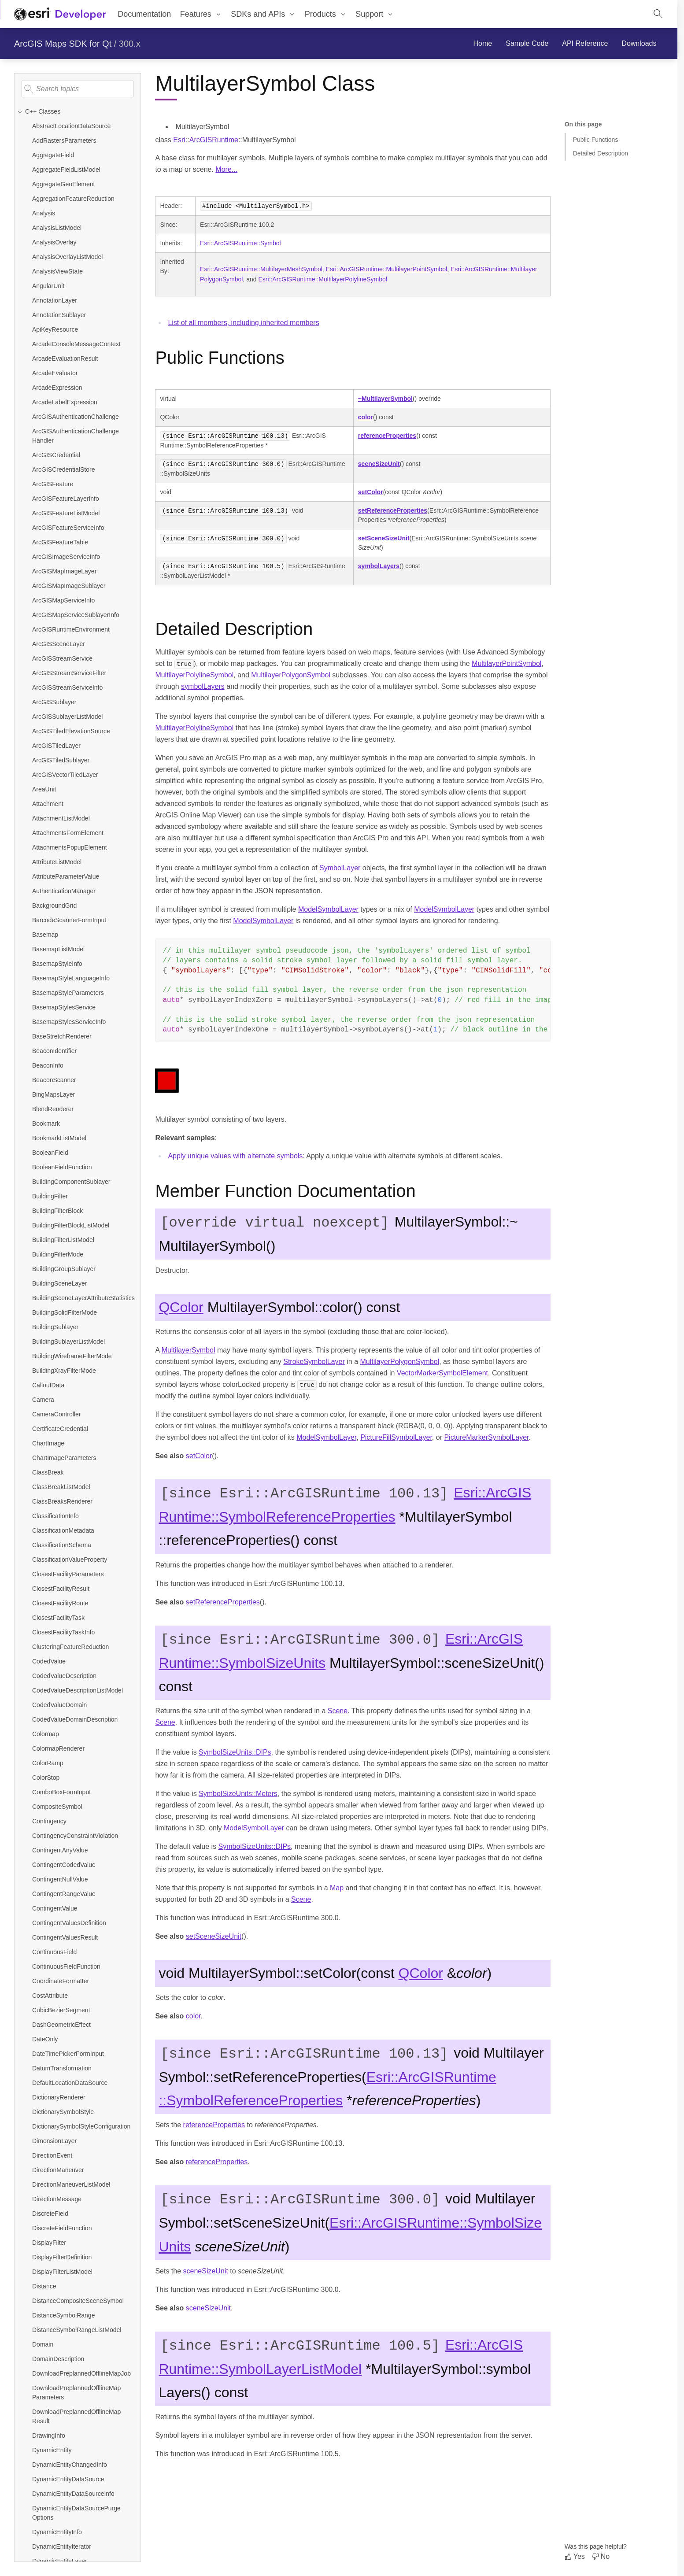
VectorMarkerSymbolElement (442, 1373)
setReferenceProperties (392, 510)
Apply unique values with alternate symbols (235, 1156)
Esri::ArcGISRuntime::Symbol (240, 243)
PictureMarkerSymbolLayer (486, 1437)
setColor (370, 491)
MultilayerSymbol (188, 1350)
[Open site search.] (658, 14)
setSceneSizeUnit (384, 538)
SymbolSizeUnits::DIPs (235, 1752)
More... (226, 169)
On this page (583, 124)
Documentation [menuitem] (144, 14)
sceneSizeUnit (379, 463)
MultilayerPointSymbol (506, 663)
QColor (181, 1307)
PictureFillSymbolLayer (396, 1437)
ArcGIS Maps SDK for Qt (62, 43)
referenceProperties (387, 435)
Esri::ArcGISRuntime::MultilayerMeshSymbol (261, 269)
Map (337, 1888)
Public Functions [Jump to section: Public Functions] (595, 139)
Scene (338, 1711)
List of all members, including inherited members (243, 322)
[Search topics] (77, 89)
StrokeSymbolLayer (314, 1361)
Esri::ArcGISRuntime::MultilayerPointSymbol (386, 269)
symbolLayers (378, 565)
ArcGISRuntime (213, 140)
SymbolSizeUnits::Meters (238, 1793)
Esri (179, 140)
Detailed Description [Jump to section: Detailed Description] (600, 153)
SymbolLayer (339, 868)
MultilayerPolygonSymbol (290, 675)
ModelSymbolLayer (328, 909)
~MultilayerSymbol (385, 398)
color (365, 417)
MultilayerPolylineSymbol (194, 675)
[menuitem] (200, 14)
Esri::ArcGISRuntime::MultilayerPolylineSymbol (322, 279)
